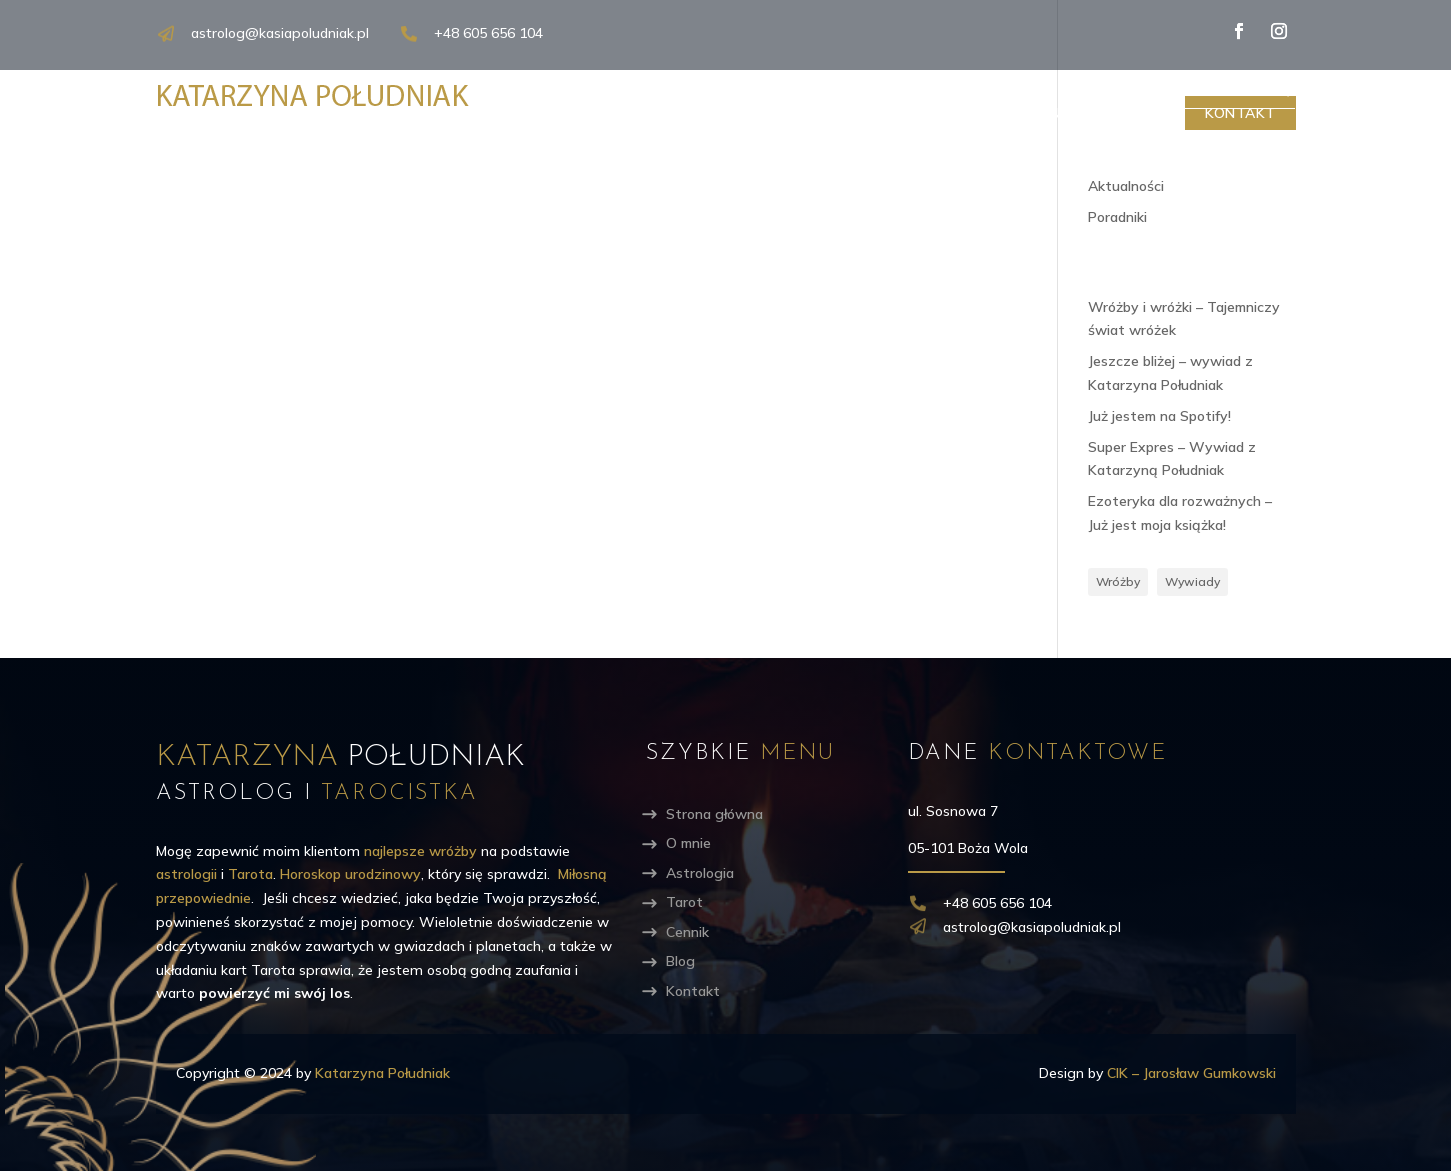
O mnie (727, 113)
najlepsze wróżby (420, 851)
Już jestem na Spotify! (1159, 416)
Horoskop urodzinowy (350, 874)
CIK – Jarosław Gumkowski (1191, 1073)
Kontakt (1240, 113)
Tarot (955, 113)
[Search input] (1183, 88)
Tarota (250, 874)
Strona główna (714, 814)
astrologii (186, 874)
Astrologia (841, 113)
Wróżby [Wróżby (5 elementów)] (1118, 581)
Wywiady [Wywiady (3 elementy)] (1192, 581)
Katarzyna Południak (382, 1073)
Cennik (1047, 113)
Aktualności (1126, 186)
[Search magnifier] (1281, 88)
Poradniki (1117, 217)
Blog (1134, 113)
